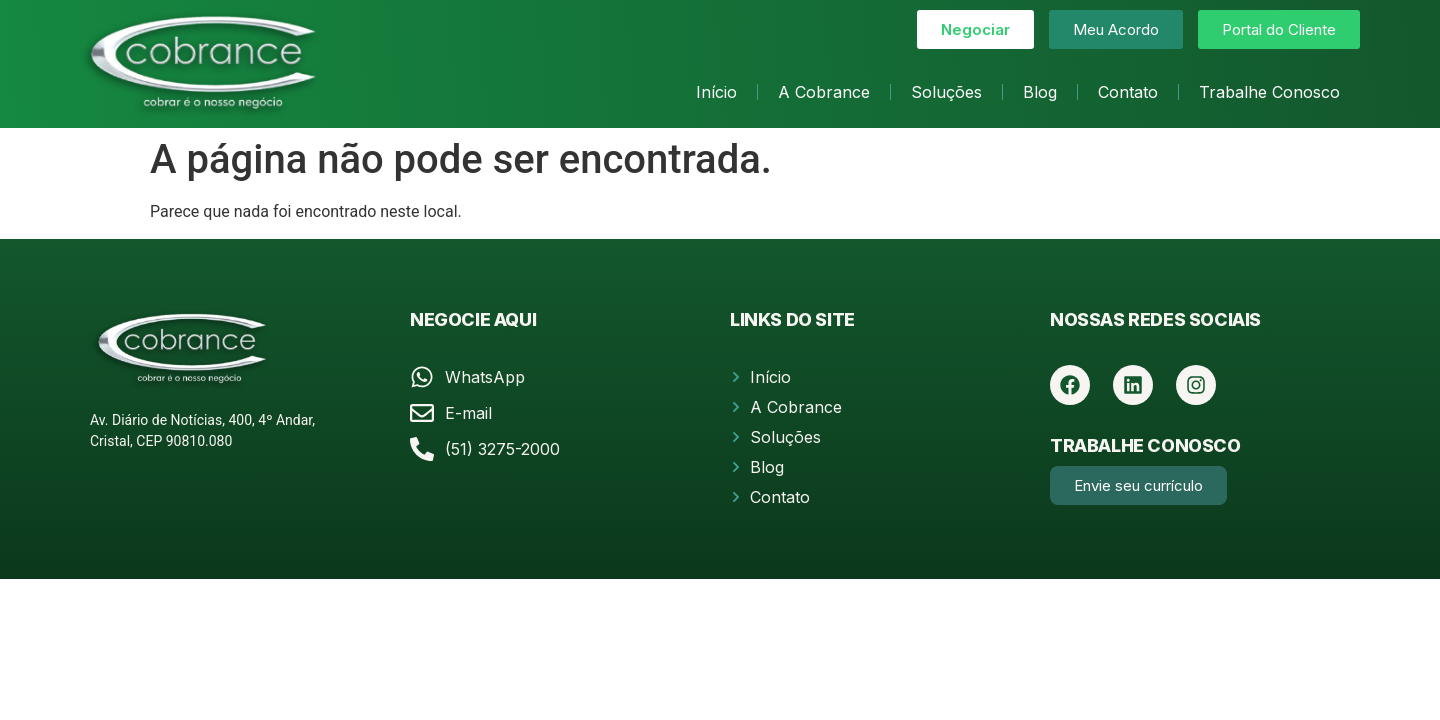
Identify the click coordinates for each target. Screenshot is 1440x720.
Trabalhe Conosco (1269, 92)
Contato (1128, 92)
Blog (1040, 92)
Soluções (946, 92)
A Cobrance (824, 92)
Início (716, 92)
